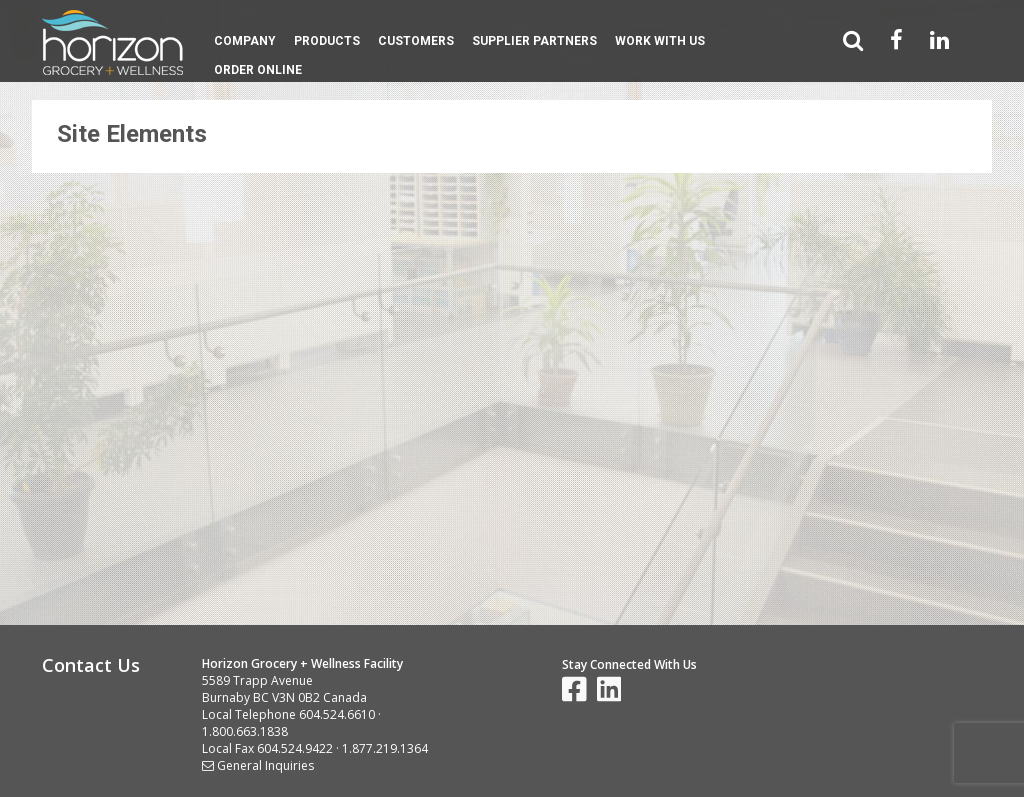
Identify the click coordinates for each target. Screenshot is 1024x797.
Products (327, 41)
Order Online (258, 70)
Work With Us (660, 41)
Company (245, 41)
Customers (416, 41)
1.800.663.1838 (245, 731)
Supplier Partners (534, 41)
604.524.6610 (337, 714)
